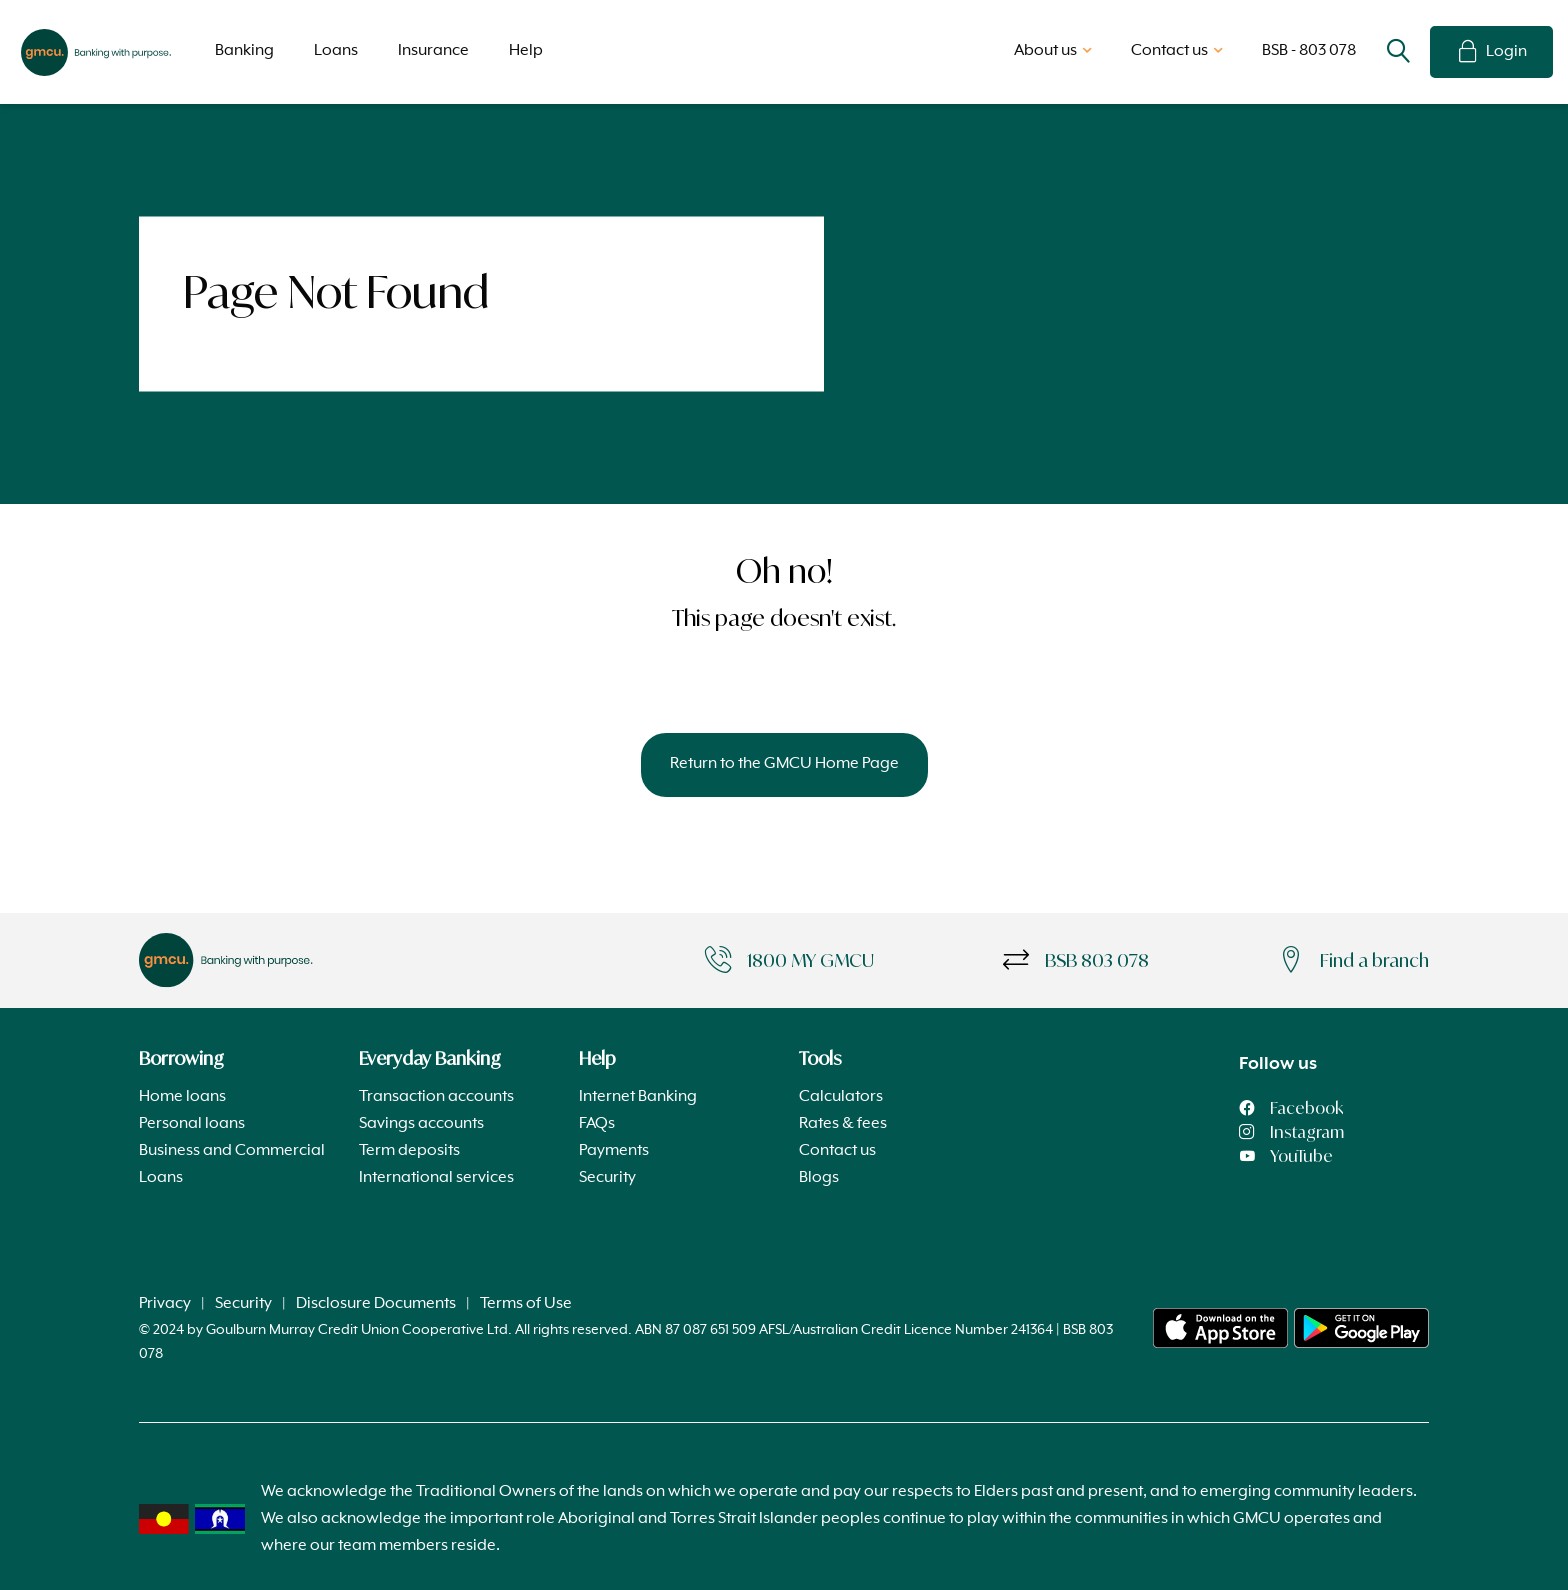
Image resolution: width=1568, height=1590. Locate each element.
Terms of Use (526, 1304)
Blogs (819, 1178)
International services (436, 1178)
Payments (614, 1151)
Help (526, 51)
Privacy (165, 1304)
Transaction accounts (436, 1097)
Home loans (182, 1097)
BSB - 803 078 (1309, 51)
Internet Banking (638, 1097)
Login (1491, 52)
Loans (336, 51)
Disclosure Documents (376, 1304)
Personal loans (192, 1124)
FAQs (597, 1124)
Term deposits (409, 1151)
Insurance (433, 51)
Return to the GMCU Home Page (784, 764)
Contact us (837, 1151)
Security (607, 1178)
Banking (244, 51)
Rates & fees (843, 1124)
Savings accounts (421, 1124)
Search (1398, 52)
